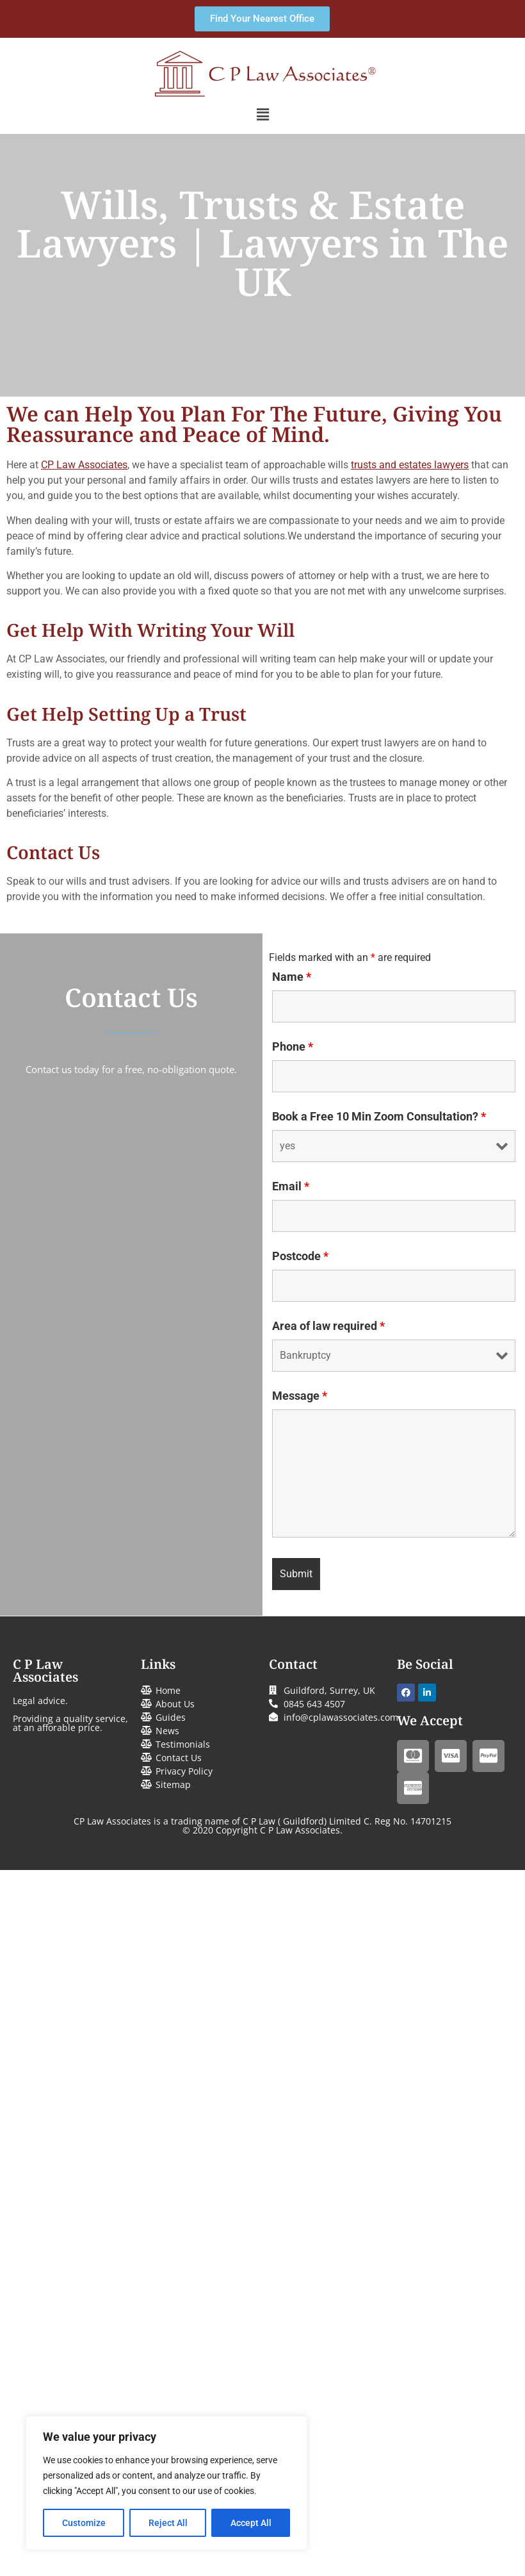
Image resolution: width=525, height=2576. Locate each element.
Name (291, 977)
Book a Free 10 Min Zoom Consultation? (379, 1116)
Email (290, 1186)
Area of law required (328, 1326)
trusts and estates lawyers (410, 465)
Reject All (168, 2523)
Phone (292, 1046)
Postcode (300, 1256)
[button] (262, 115)
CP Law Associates (84, 465)
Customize (84, 2523)
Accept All (250, 2523)
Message (299, 1396)
